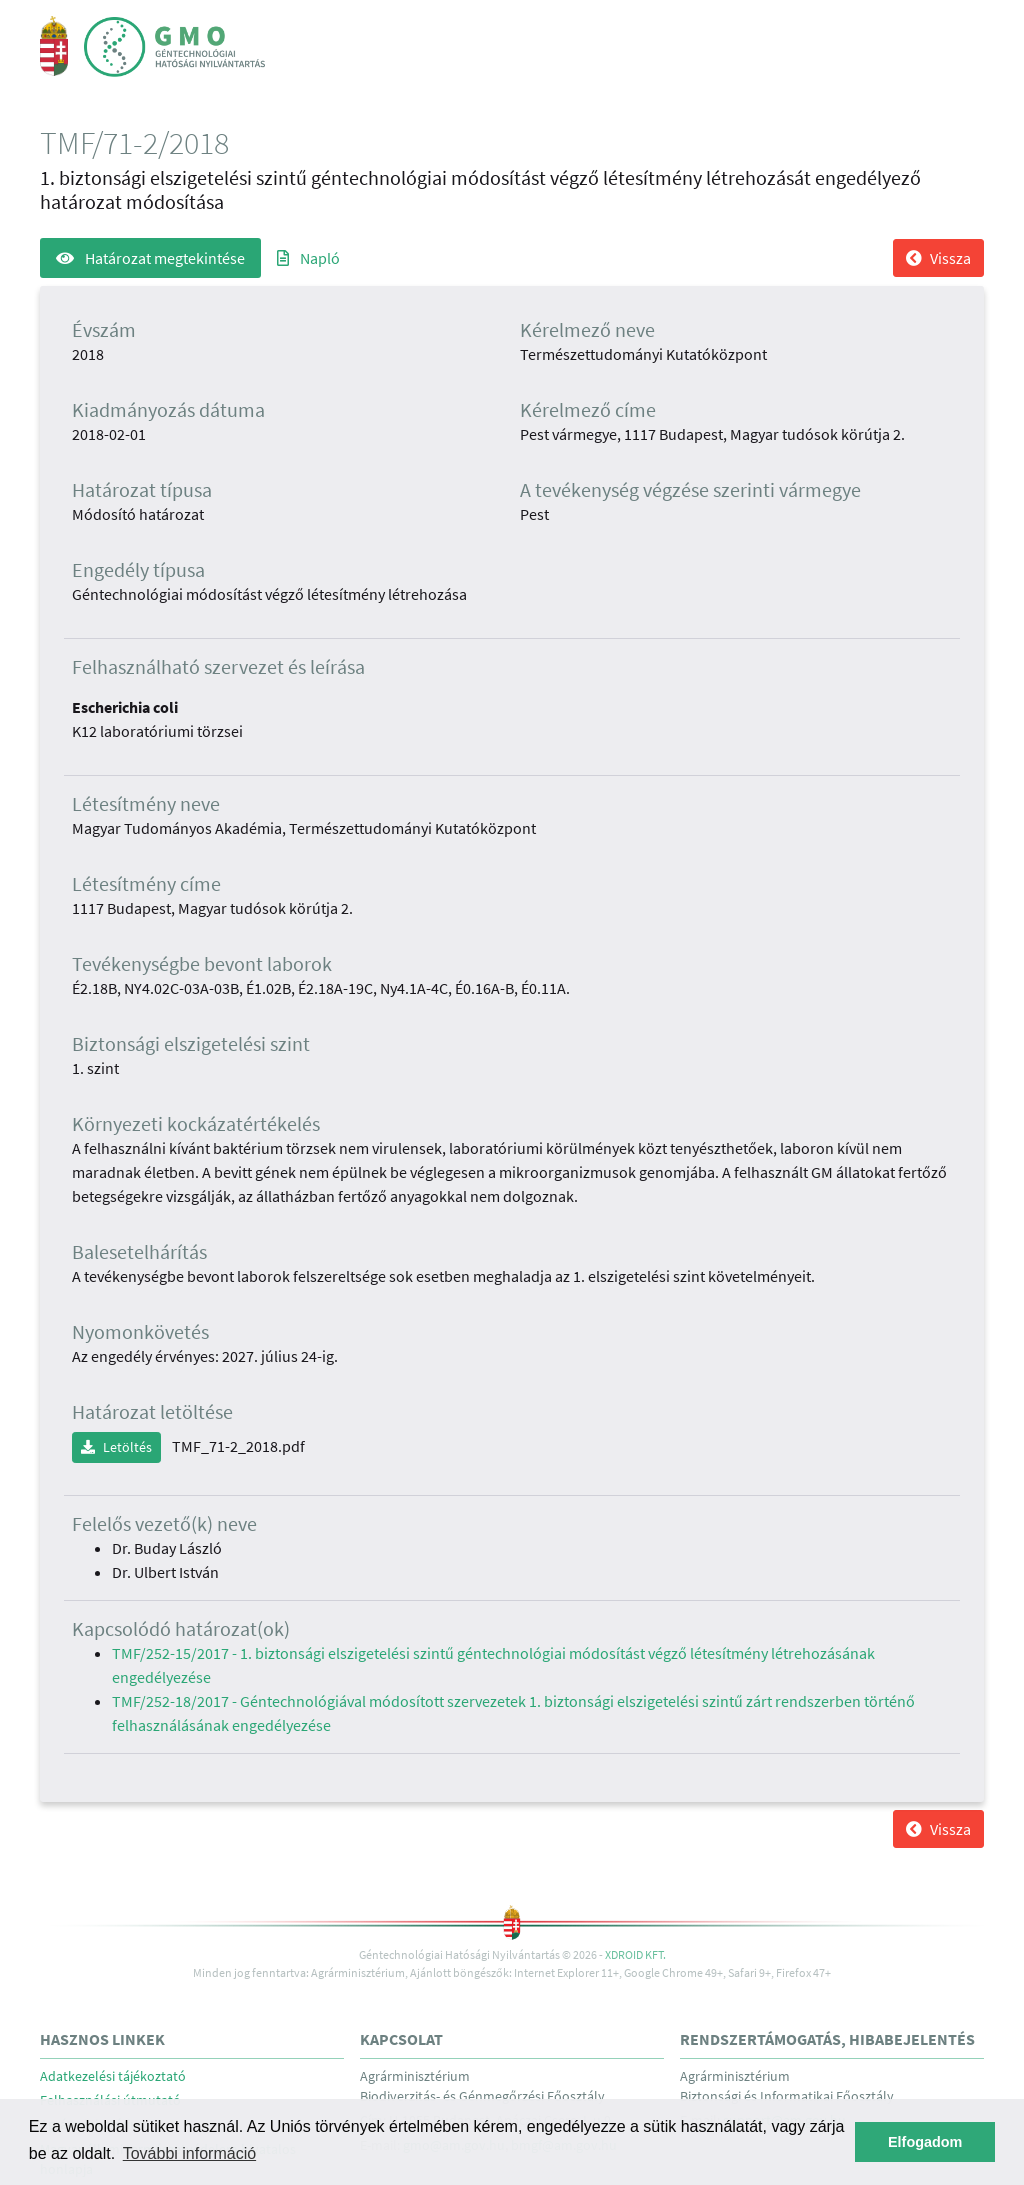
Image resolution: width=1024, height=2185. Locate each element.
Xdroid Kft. (635, 1954)
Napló (308, 258)
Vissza (938, 258)
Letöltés (116, 1447)
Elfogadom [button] (925, 2142)
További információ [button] (189, 2153)
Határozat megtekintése (150, 258)
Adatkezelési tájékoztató (113, 2076)
